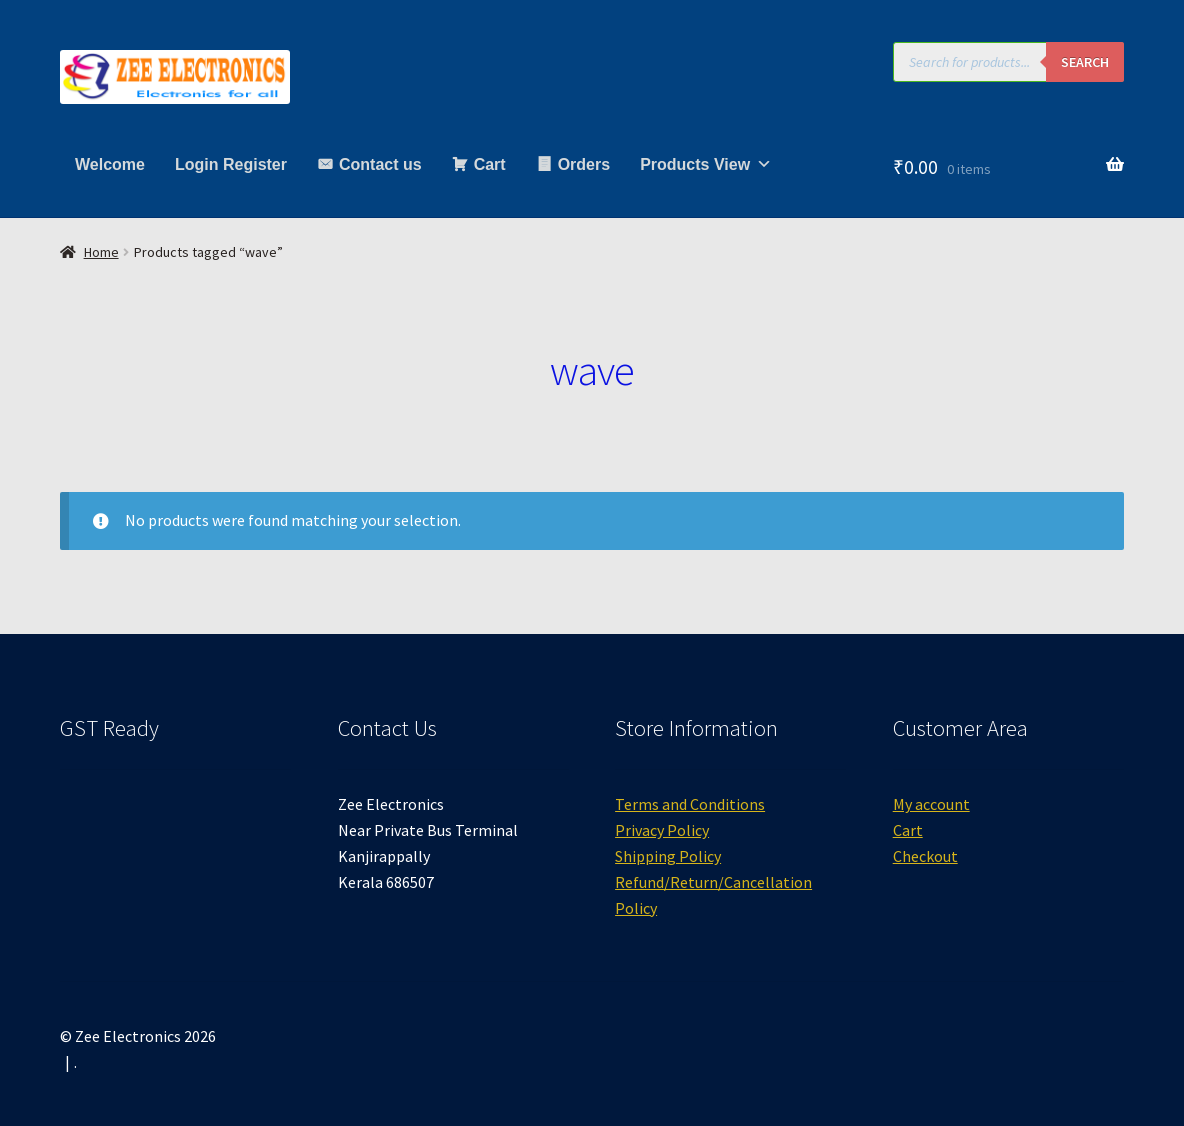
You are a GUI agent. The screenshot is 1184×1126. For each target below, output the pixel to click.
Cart (490, 164)
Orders (584, 164)
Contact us (380, 164)
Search (1085, 62)
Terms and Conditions (690, 804)
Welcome (110, 164)
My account (931, 804)
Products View (706, 164)
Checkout (925, 856)
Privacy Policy (662, 830)
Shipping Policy (668, 856)
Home (101, 252)
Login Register (231, 164)
